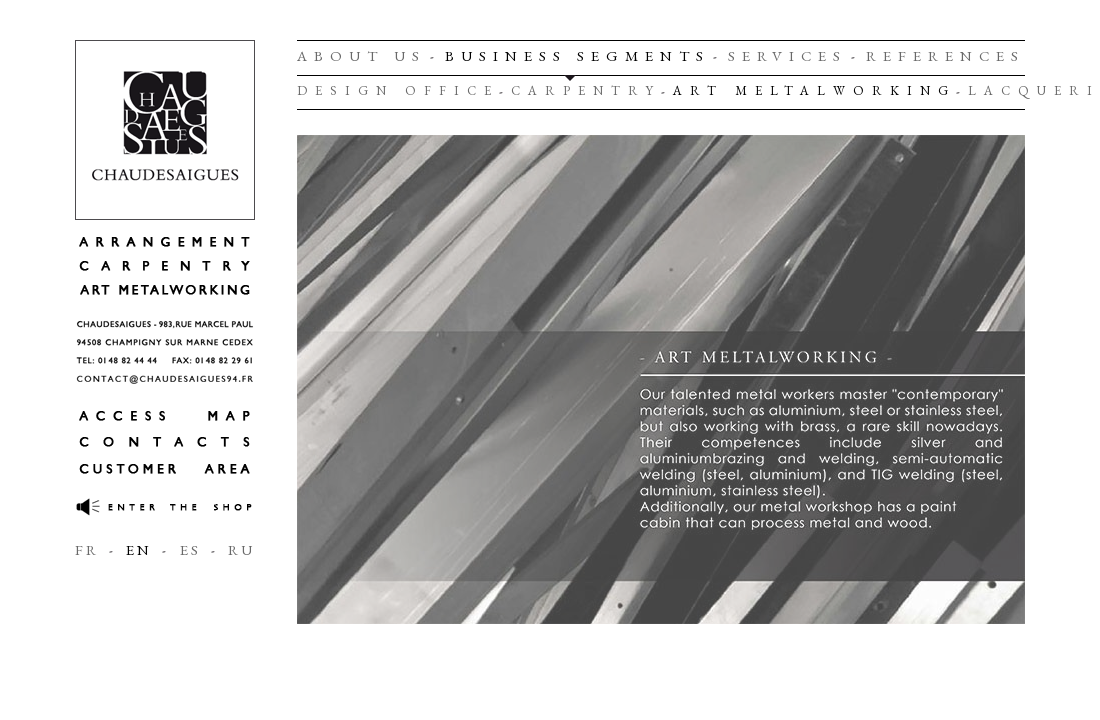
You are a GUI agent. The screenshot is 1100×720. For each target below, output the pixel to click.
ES (190, 549)
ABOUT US (361, 55)
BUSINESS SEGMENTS (577, 55)
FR (87, 549)
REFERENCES (945, 55)
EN (139, 549)
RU (241, 549)
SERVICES (787, 55)
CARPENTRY (586, 90)
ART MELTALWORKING (814, 90)
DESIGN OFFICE (398, 90)
